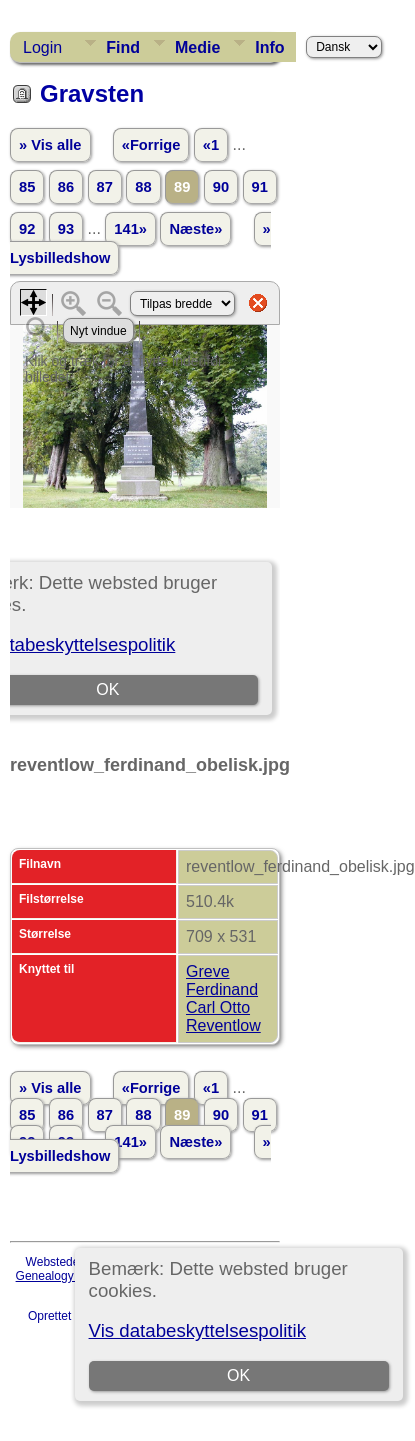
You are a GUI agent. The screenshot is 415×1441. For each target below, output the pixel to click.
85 (27, 187)
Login (42, 47)
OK (238, 1375)
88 (143, 187)
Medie (197, 47)
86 (66, 187)
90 (221, 187)
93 (66, 229)
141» (130, 229)
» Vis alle (50, 145)
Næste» (195, 229)
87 (105, 187)
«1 (211, 145)
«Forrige (151, 145)
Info (269, 47)
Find (123, 47)
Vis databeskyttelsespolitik (197, 1330)
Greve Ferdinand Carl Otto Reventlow (223, 998)
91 (260, 187)
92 (27, 229)
